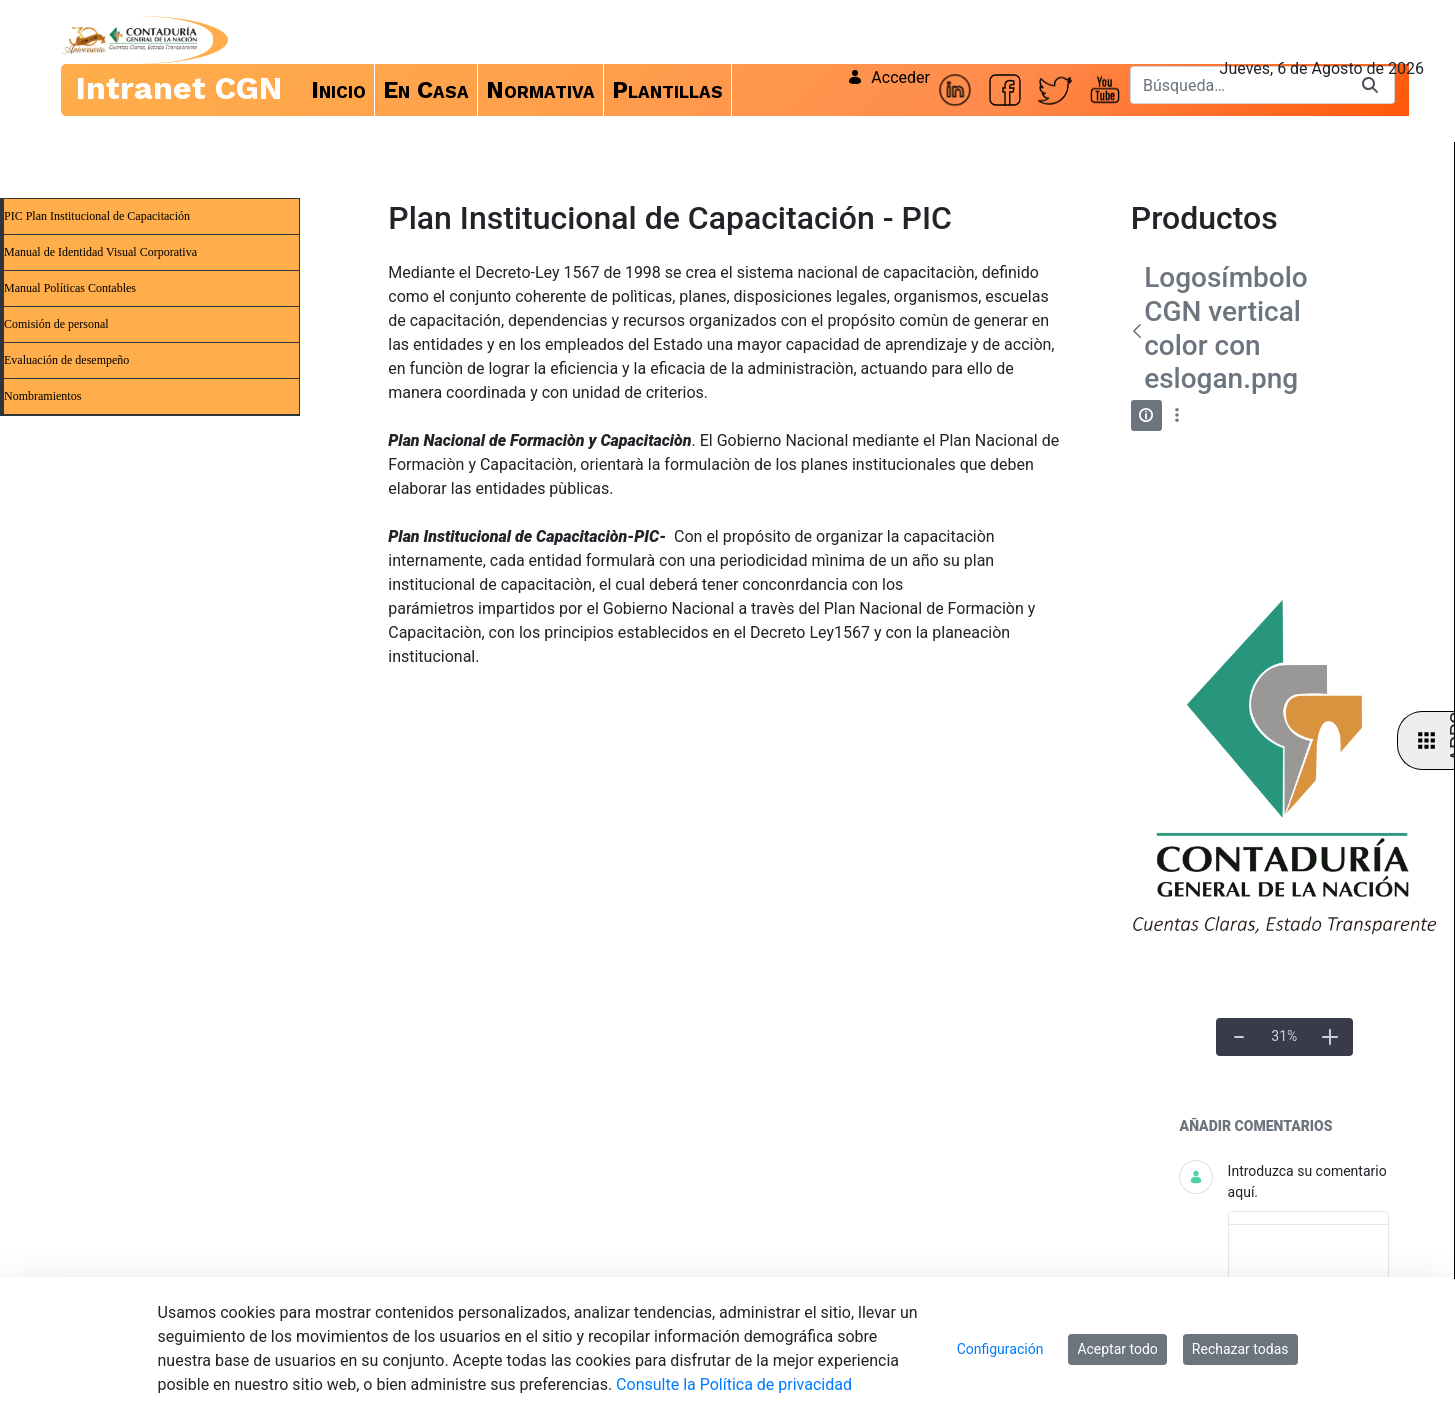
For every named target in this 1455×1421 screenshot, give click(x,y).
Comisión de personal (56, 324)
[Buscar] (1238, 85)
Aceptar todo (1117, 1349)
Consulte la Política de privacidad (734, 1384)
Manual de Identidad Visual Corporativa (100, 252)
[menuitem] (339, 90)
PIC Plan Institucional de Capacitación (97, 216)
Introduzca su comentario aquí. (1307, 1181)
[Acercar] (1330, 1037)
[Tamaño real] (1284, 1037)
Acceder (888, 77)
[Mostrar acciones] (1177, 415)
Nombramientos (42, 396)
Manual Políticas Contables (70, 288)
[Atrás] (1137, 331)
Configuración (1000, 1349)
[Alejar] (1239, 1037)
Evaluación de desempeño (66, 360)
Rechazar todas (1240, 1349)
